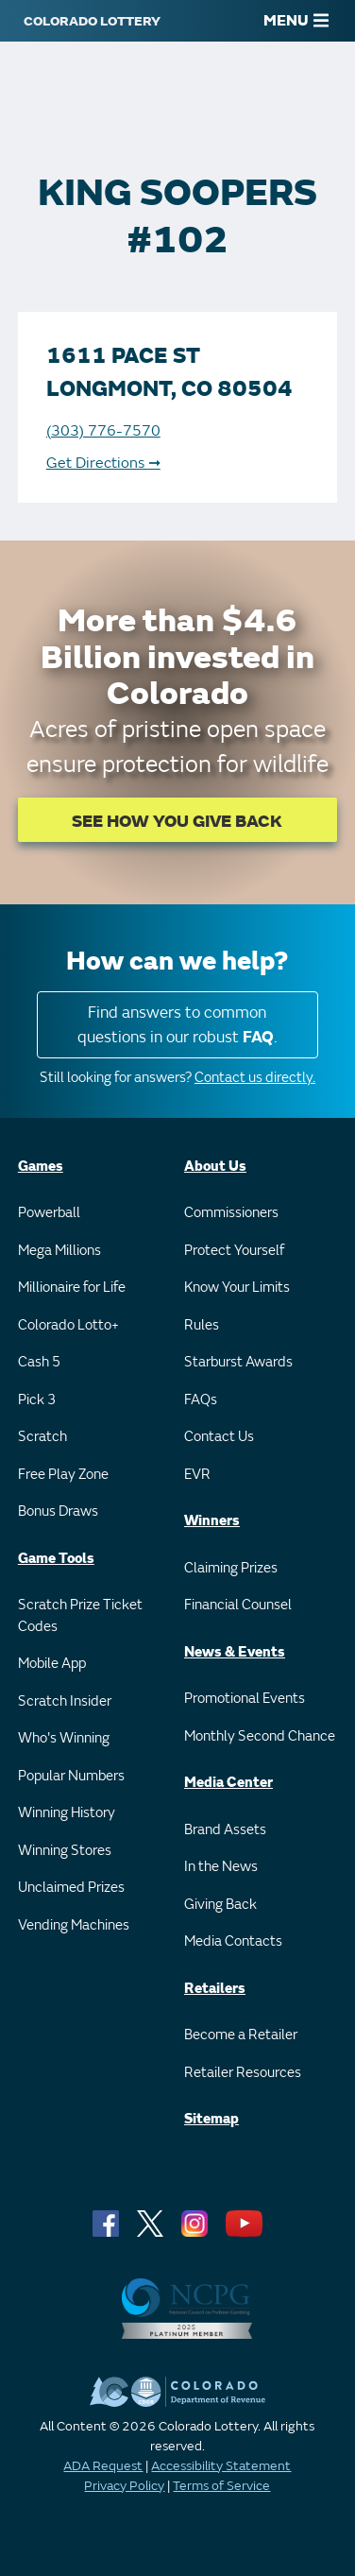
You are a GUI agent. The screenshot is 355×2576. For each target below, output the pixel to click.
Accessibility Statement (221, 2466)
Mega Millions (59, 1251)
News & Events (234, 1652)
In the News (221, 1867)
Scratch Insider (64, 1701)
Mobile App (52, 1664)
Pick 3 (37, 1400)
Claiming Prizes (231, 1568)
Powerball (49, 1213)
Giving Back (220, 1905)
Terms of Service (221, 2486)
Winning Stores (64, 1851)
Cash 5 (39, 1362)
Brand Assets (225, 1830)
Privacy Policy (124, 2486)
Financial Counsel (238, 1605)
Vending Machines (73, 1925)
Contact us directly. (254, 1078)
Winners (212, 1521)
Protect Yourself (234, 1251)
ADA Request (103, 2466)
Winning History (66, 1813)
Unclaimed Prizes (71, 1888)
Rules (201, 1325)
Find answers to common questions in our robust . (177, 1025)
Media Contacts (233, 1941)
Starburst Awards (238, 1362)
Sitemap (211, 2119)
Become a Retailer (240, 2035)
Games (40, 1167)
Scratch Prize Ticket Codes (80, 1616)
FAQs (200, 1400)
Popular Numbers (71, 1776)
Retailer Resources (242, 2073)
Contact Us (219, 1437)
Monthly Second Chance (259, 1736)
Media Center (228, 1783)
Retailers (214, 1989)
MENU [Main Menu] (296, 20)
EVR (197, 1475)
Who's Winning (64, 1738)
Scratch (42, 1437)
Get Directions (103, 463)
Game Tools (56, 1559)
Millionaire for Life (72, 1288)
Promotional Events (244, 1699)
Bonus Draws (58, 1511)
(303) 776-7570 (103, 430)
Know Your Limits (237, 1288)
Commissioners (231, 1213)
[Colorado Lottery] (92, 20)
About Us (215, 1167)
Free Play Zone (63, 1475)
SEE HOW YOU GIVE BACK (177, 822)
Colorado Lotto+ (68, 1325)
